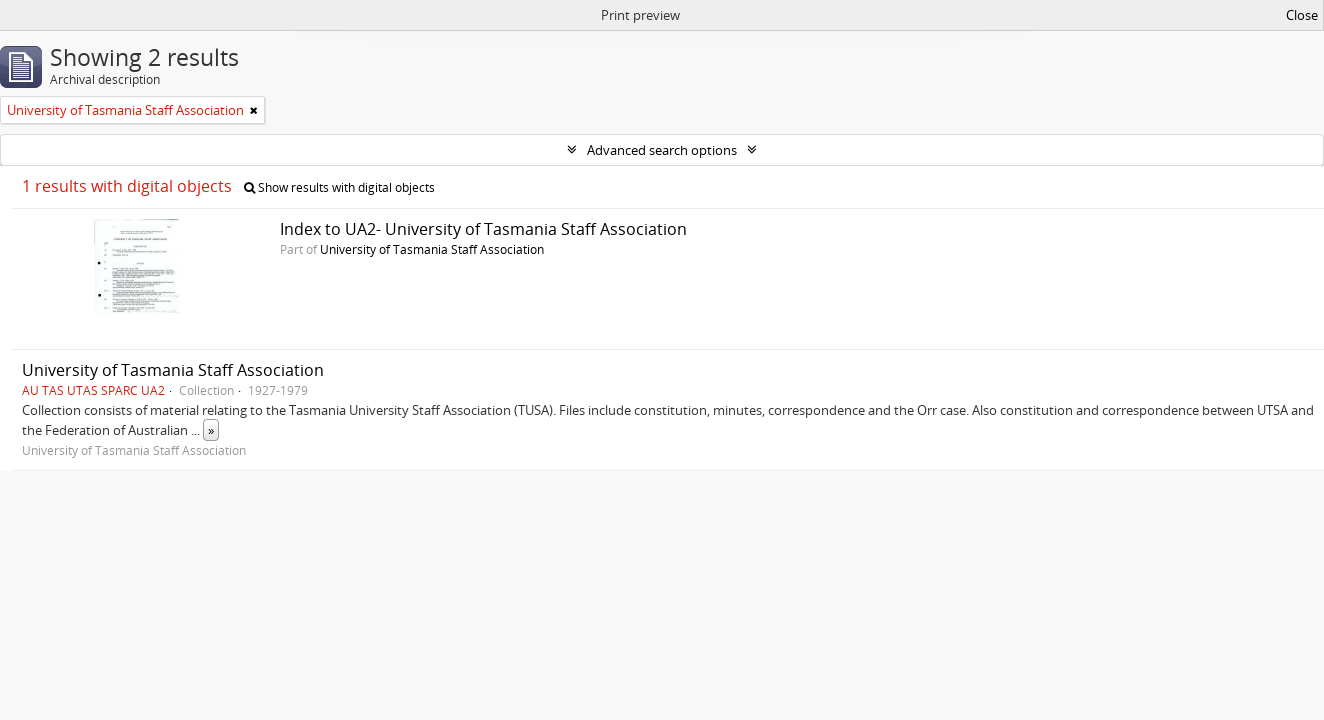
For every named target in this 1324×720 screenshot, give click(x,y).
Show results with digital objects (339, 187)
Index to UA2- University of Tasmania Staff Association (483, 229)
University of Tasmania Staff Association (432, 249)
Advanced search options (662, 150)
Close (1302, 15)
